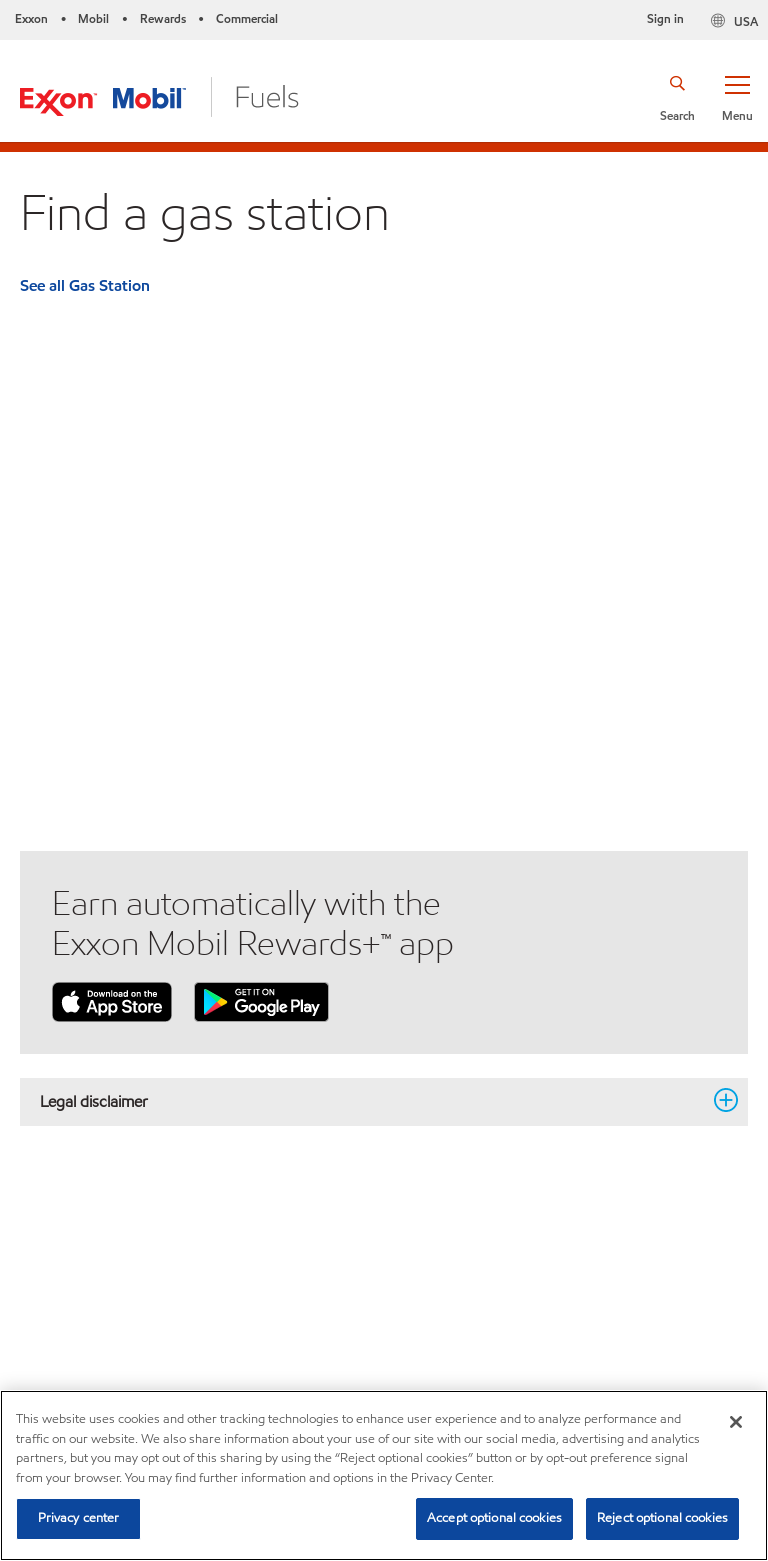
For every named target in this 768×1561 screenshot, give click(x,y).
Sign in (665, 18)
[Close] (736, 1422)
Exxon (31, 18)
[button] (737, 97)
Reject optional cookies (662, 1518)
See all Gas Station (85, 285)
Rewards (163, 18)
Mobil (93, 18)
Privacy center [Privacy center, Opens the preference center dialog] (79, 1518)
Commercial (247, 18)
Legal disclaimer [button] (372, 1101)
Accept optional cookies (494, 1518)
